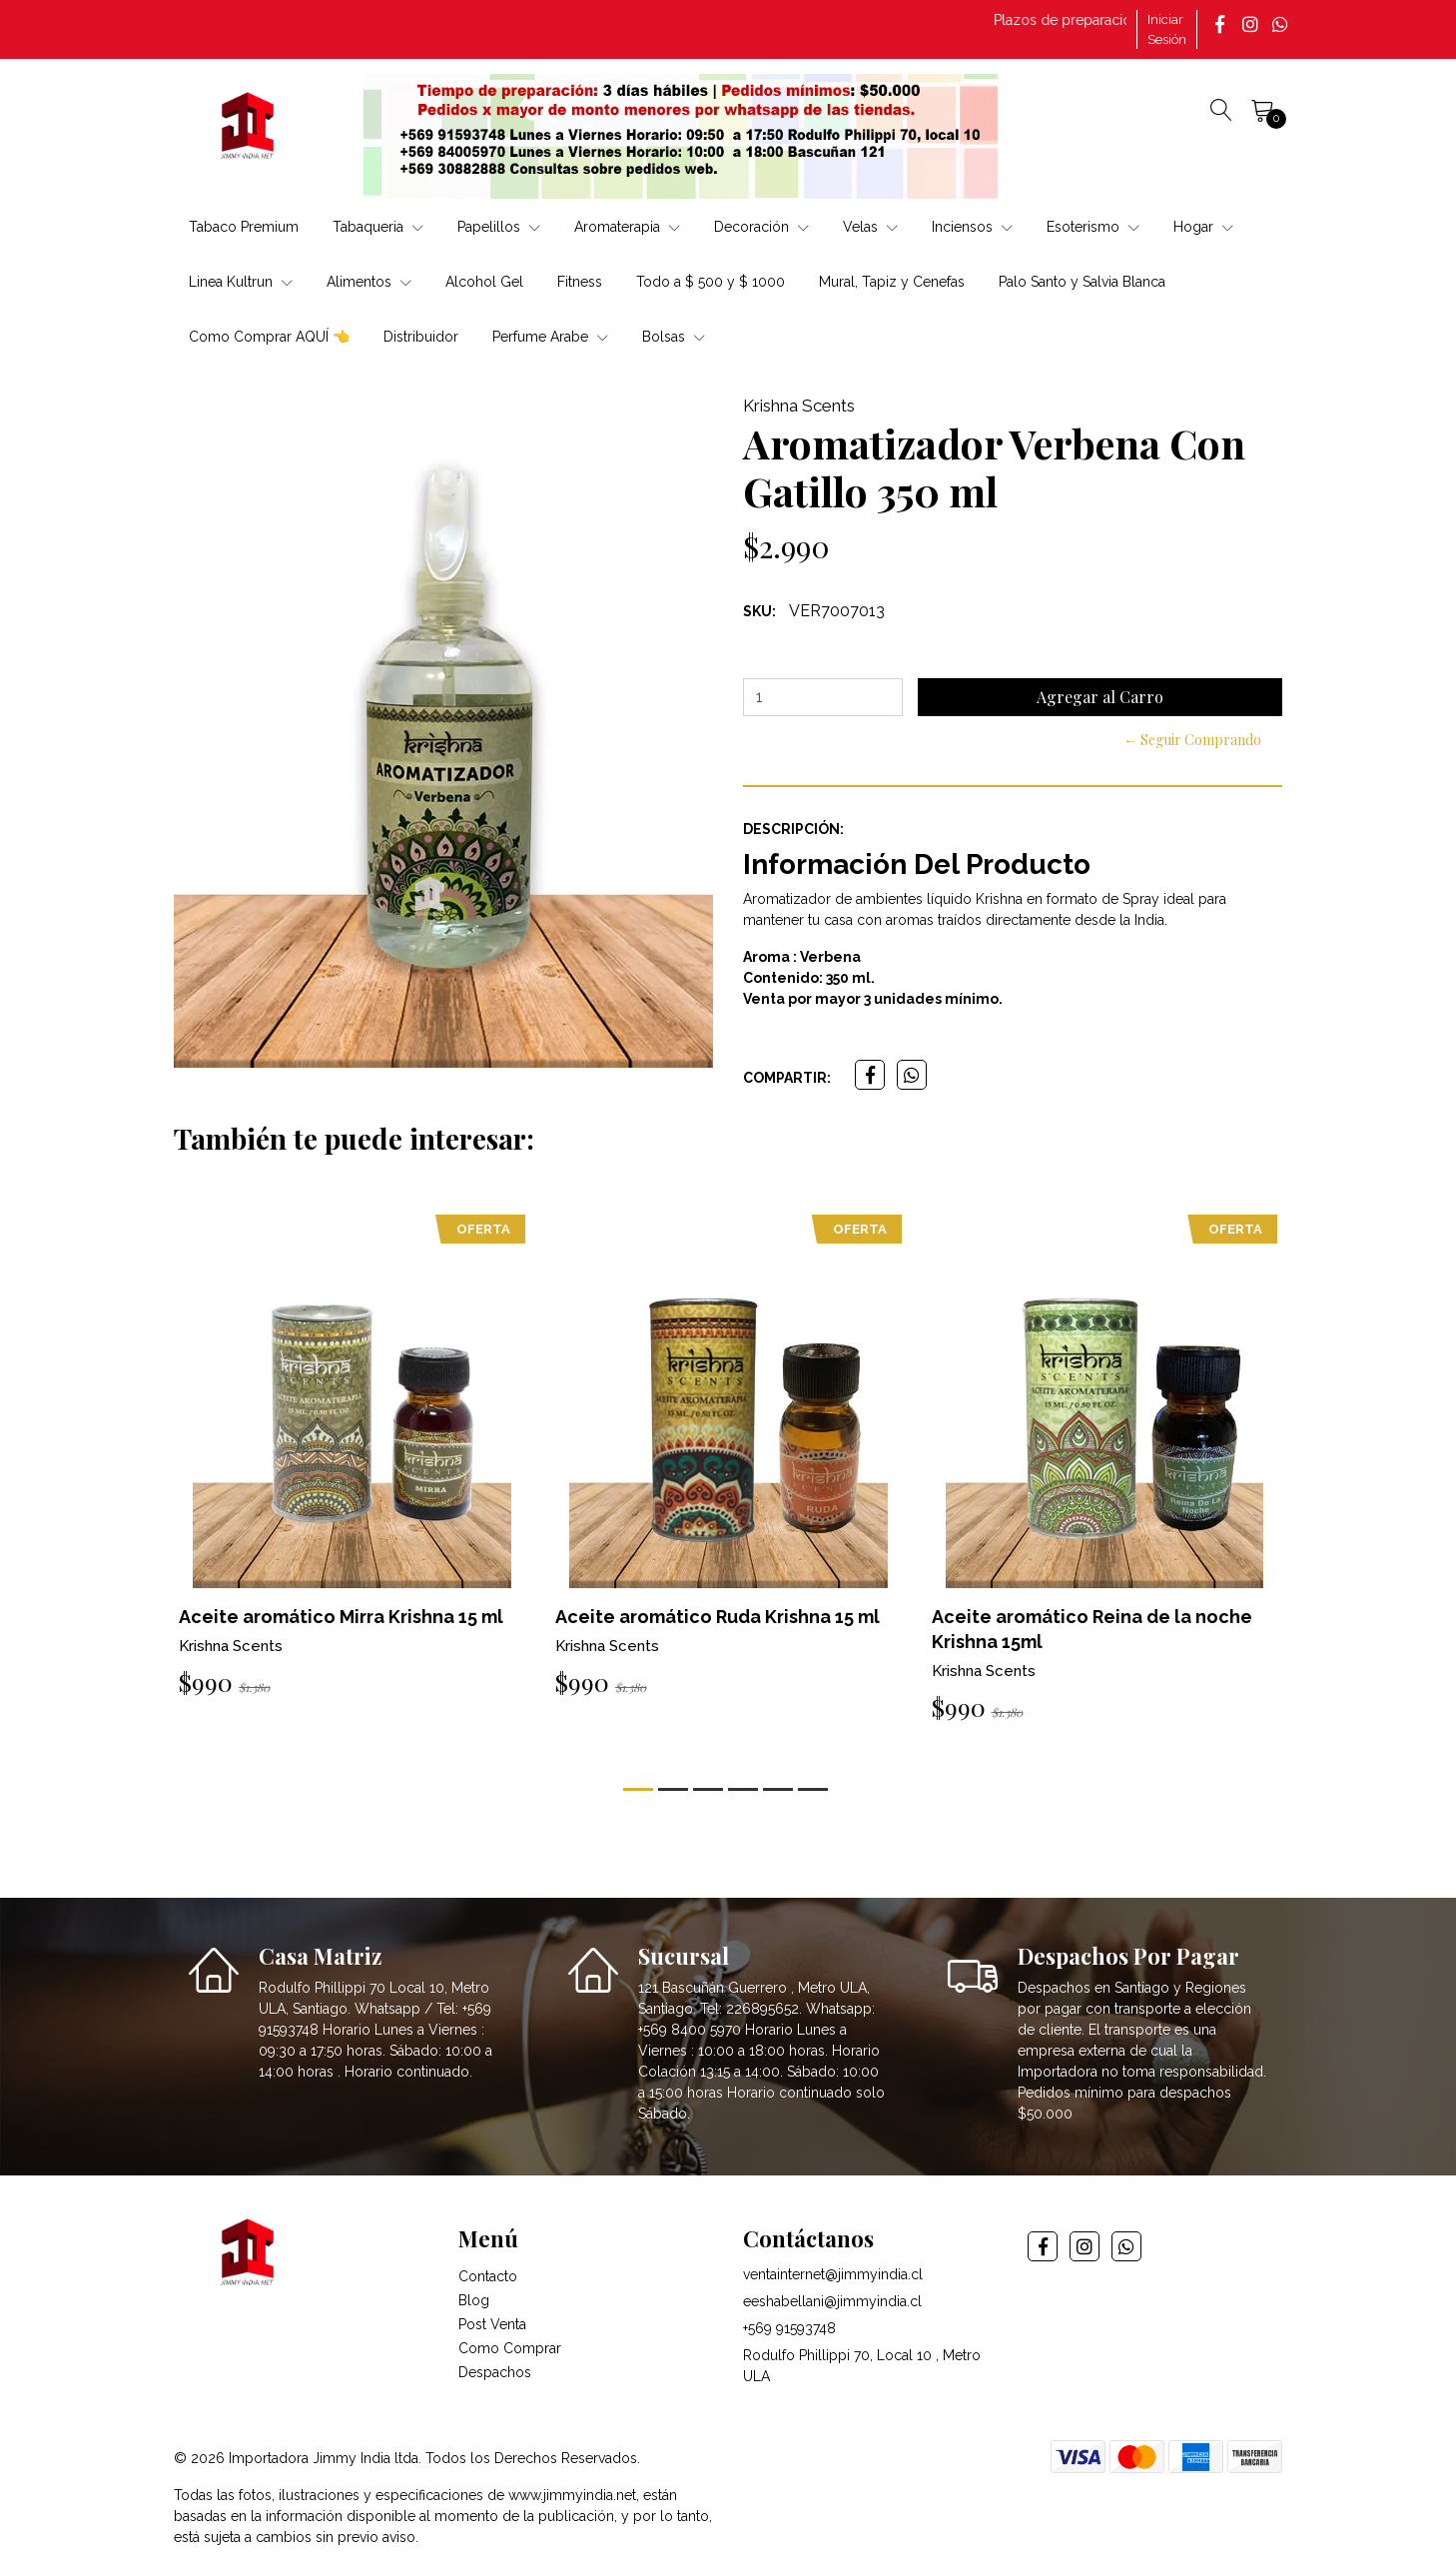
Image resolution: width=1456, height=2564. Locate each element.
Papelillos (498, 227)
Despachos (494, 2372)
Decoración (761, 227)
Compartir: (787, 1078)
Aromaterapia (627, 227)
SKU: (759, 611)
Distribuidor (420, 337)
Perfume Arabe (550, 337)
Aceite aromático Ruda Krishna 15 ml (717, 1616)
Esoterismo (1093, 227)
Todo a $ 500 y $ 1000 (710, 282)
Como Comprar (509, 2348)
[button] (638, 1789)
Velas (870, 227)
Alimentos (369, 282)
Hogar (1203, 227)
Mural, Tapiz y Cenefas (892, 282)
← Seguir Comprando (1192, 739)
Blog (473, 2300)
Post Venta (492, 2324)
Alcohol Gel (484, 282)
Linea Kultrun (241, 282)
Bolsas (673, 337)
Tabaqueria (378, 227)
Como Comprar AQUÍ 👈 (269, 337)
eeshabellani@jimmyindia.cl (832, 2301)
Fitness (579, 282)
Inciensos (972, 227)
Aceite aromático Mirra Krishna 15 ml (341, 1616)
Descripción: (793, 829)
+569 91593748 (789, 2328)
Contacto (487, 2276)
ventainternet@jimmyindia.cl (833, 2274)
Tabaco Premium (244, 227)
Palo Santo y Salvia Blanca (1082, 282)
